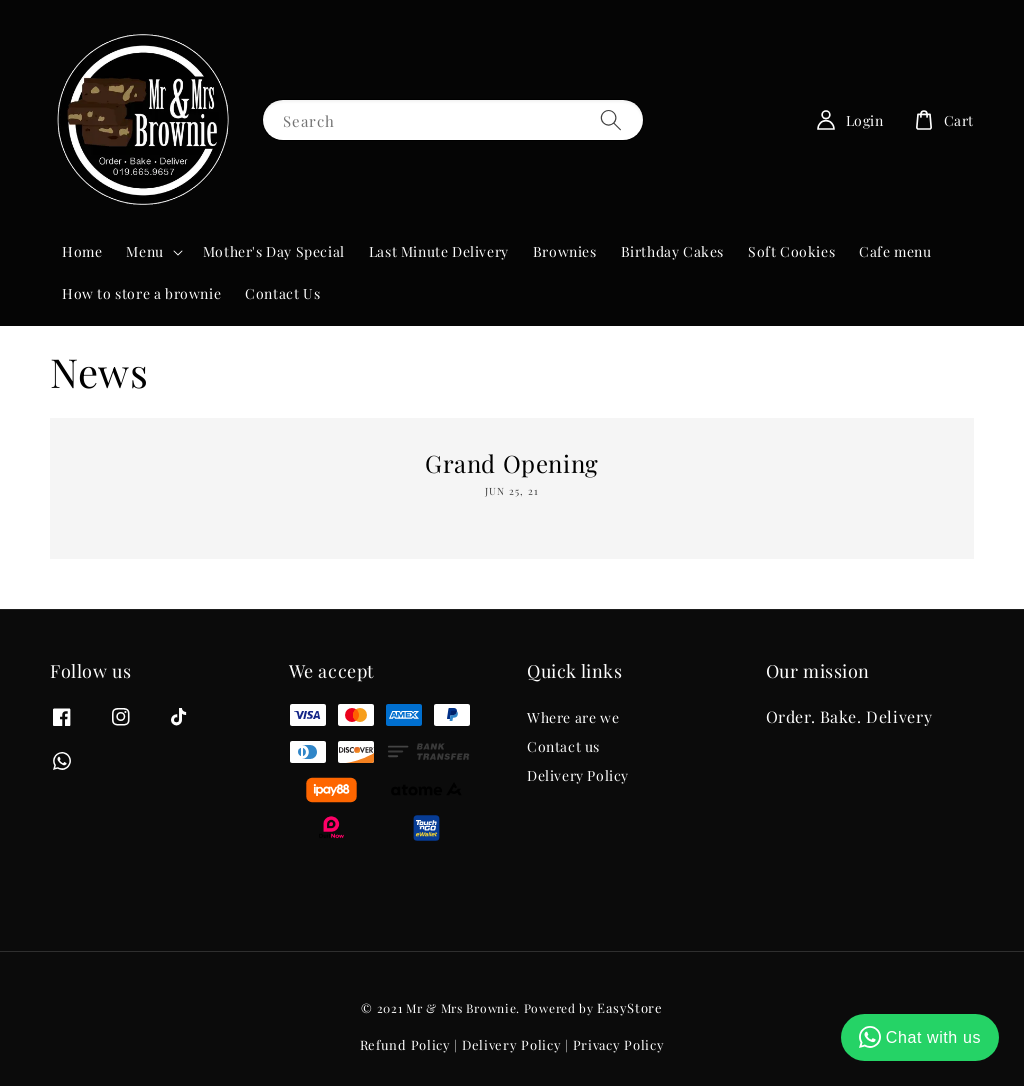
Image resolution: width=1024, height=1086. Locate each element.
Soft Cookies (791, 251)
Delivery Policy (578, 775)
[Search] (611, 119)
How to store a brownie (141, 293)
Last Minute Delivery (439, 251)
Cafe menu (895, 251)
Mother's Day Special (274, 251)
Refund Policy (405, 1044)
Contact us (563, 746)
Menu (144, 252)
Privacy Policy (619, 1044)
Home (82, 251)
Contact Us (282, 293)
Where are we (573, 718)
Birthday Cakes (672, 251)
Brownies (565, 251)
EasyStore (629, 1007)
